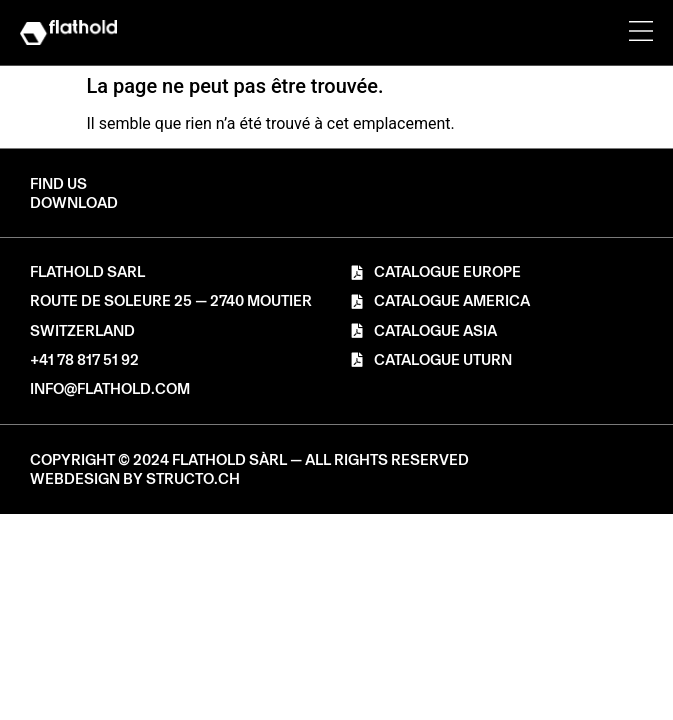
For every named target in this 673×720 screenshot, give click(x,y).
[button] (74, 203)
